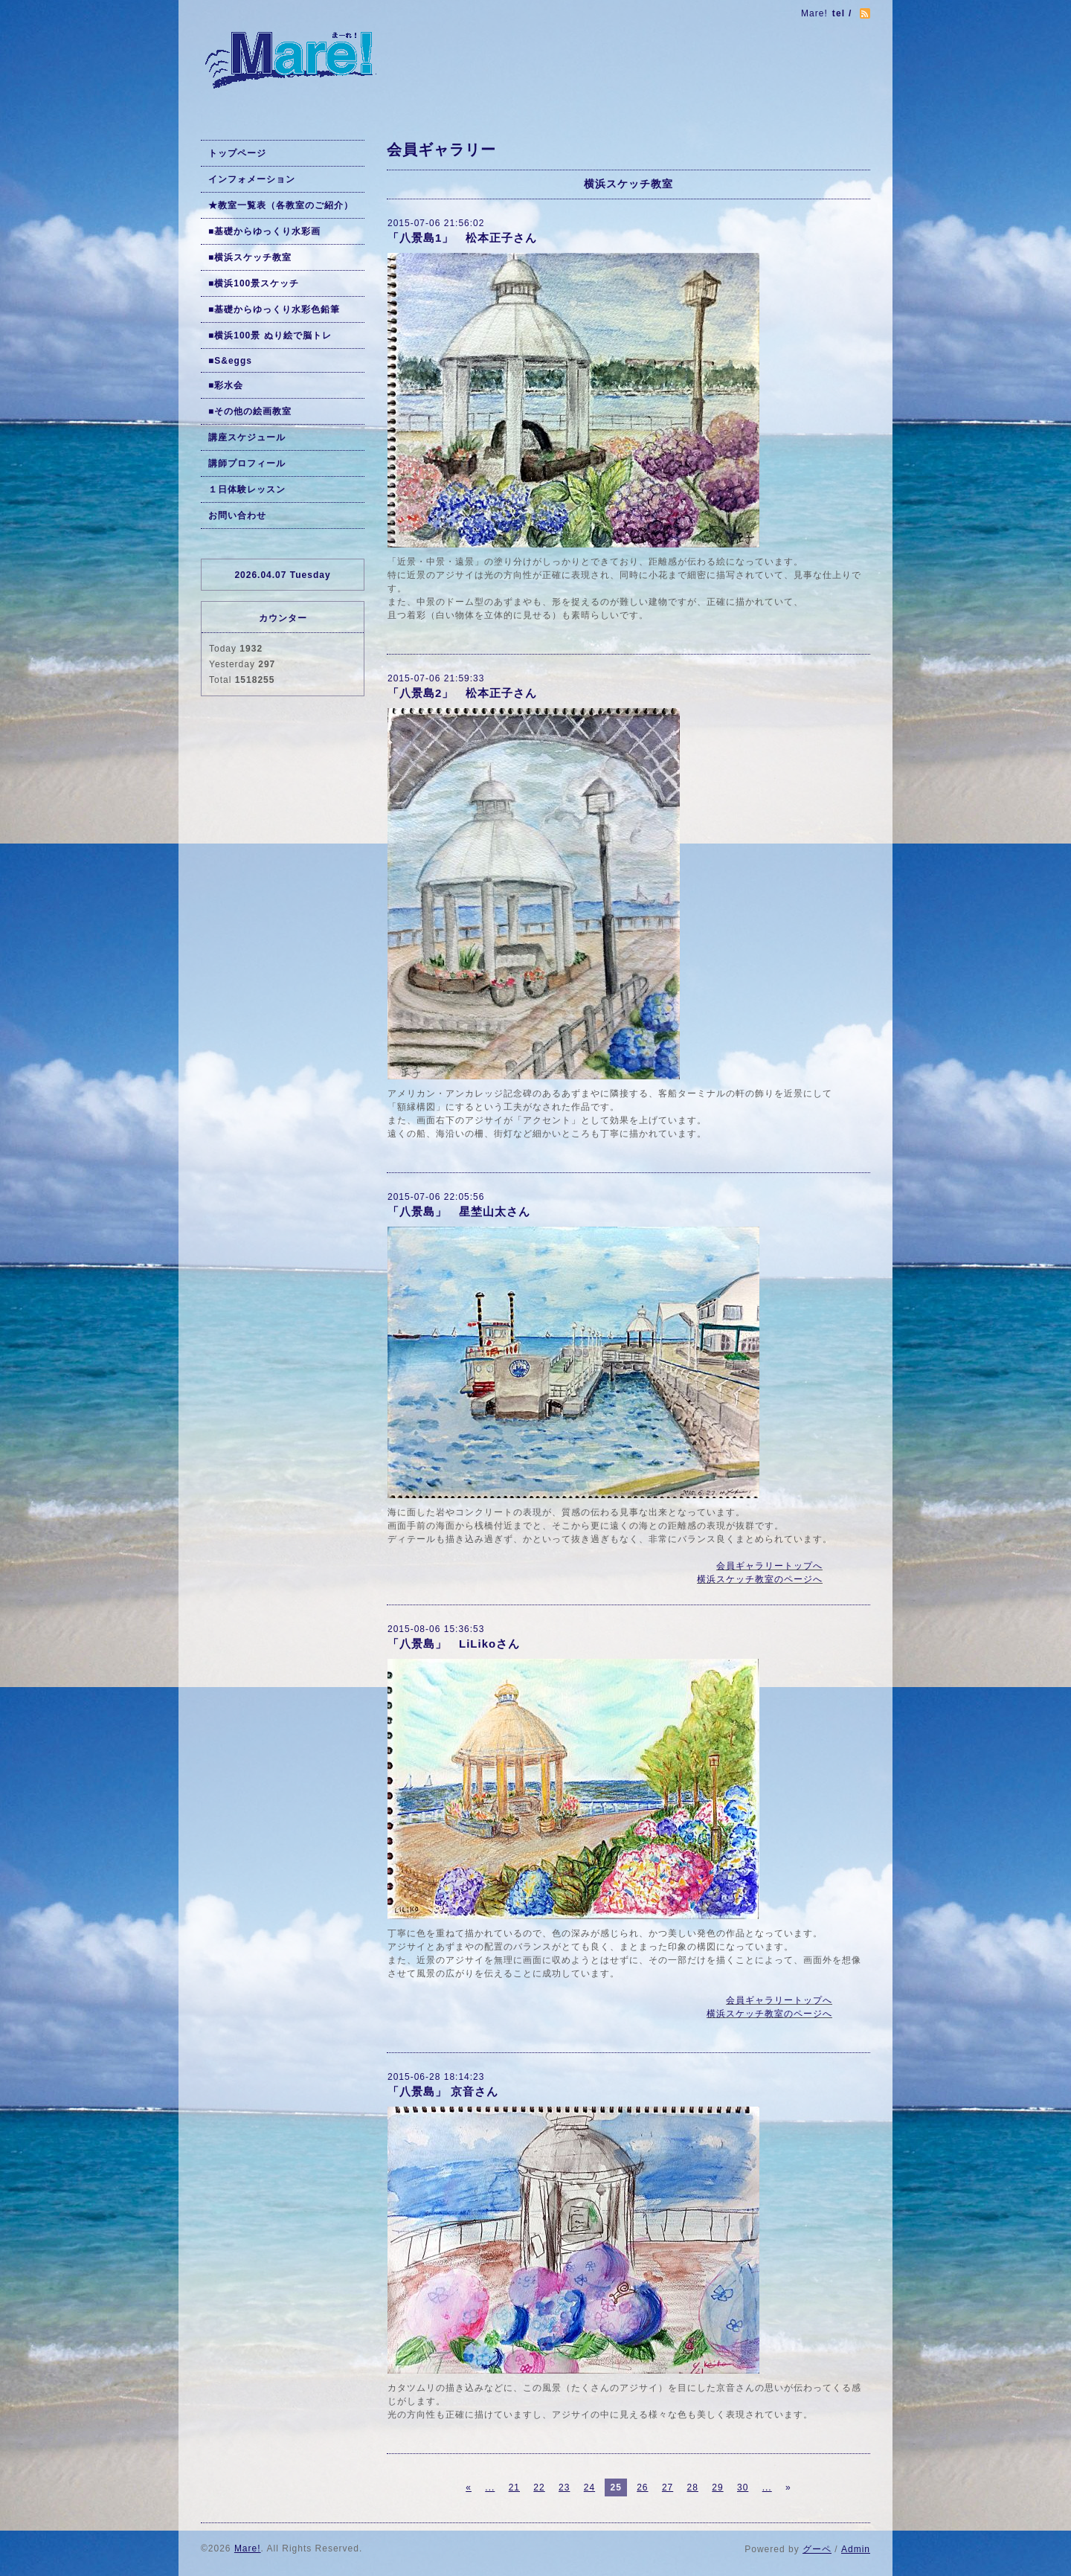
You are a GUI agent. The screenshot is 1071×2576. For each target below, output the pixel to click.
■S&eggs (230, 361)
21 (514, 2487)
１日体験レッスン (247, 489)
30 (742, 2487)
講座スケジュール (247, 437)
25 (615, 2487)
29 (717, 2487)
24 (589, 2487)
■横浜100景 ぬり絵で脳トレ (270, 335)
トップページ (237, 153)
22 (538, 2487)
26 (642, 2487)
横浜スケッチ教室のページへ (760, 1579)
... (490, 2487)
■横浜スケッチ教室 (250, 257)
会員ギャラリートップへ (769, 1566)
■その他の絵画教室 (250, 411)
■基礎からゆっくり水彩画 (264, 231)
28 (692, 2487)
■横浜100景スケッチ (253, 283)
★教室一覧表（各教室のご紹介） (280, 205)
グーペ (817, 2549)
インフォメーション (251, 179)
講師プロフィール (247, 463)
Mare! (247, 2548)
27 (667, 2487)
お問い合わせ (237, 515)
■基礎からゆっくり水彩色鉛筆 (274, 309)
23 (564, 2487)
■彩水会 (225, 385)
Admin (855, 2549)
